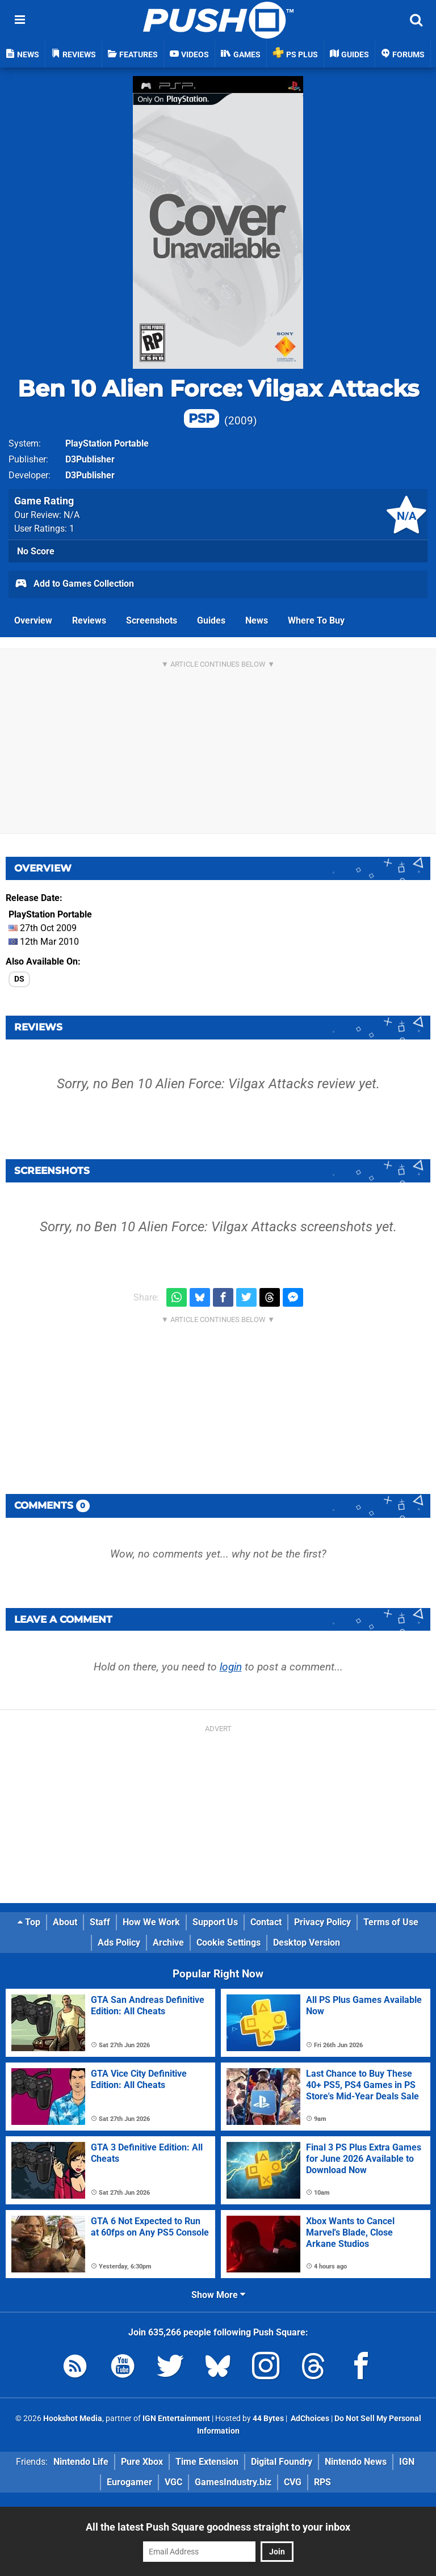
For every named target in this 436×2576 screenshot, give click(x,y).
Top (29, 1922)
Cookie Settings (228, 1942)
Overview (33, 620)
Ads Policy (119, 1942)
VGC (173, 2482)
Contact (266, 1922)
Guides (211, 620)
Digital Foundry (281, 2461)
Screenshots (151, 620)
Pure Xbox (142, 2461)
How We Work (151, 1922)
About (65, 1922)
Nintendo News (356, 2461)
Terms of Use (390, 1922)
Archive (168, 1942)
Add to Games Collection (74, 584)
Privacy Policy (322, 1922)
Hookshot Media (72, 2418)
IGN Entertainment (176, 2418)
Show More (218, 2294)
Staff (100, 1922)
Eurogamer (129, 2482)
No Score (35, 551)
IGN (406, 2461)
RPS (322, 2482)
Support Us (215, 1922)
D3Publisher (90, 459)
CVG (292, 2482)
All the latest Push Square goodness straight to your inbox (218, 2527)
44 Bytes (268, 2418)
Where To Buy (316, 620)
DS (19, 979)
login (231, 1666)
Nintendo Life (80, 2461)
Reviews (89, 620)
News (256, 620)
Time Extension (206, 2461)
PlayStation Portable (107, 443)
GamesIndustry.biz (233, 2482)
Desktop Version (306, 1942)
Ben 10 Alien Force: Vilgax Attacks (218, 401)
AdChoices (309, 2418)
